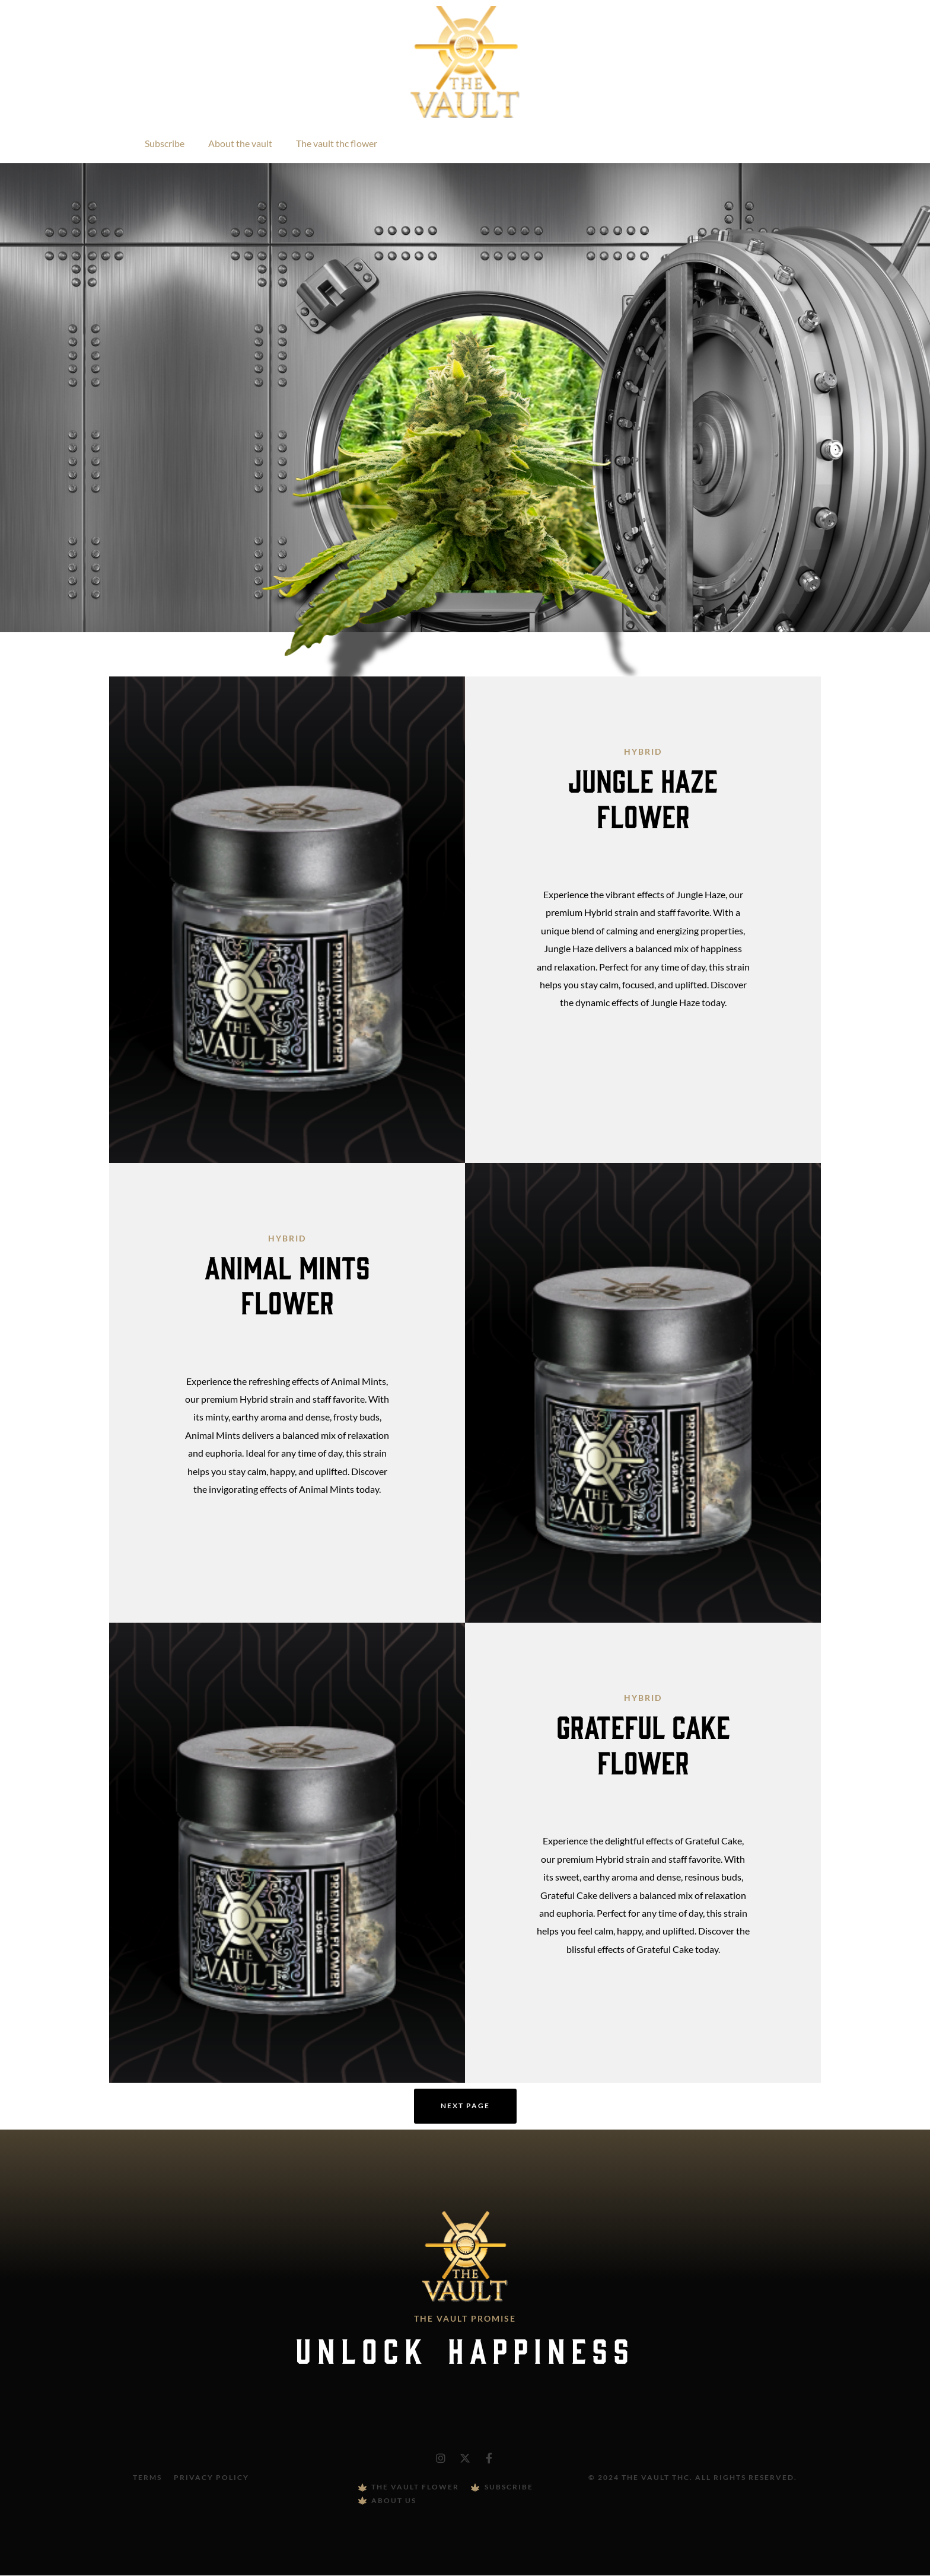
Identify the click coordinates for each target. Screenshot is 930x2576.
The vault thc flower (336, 143)
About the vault (240, 143)
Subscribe (164, 143)
